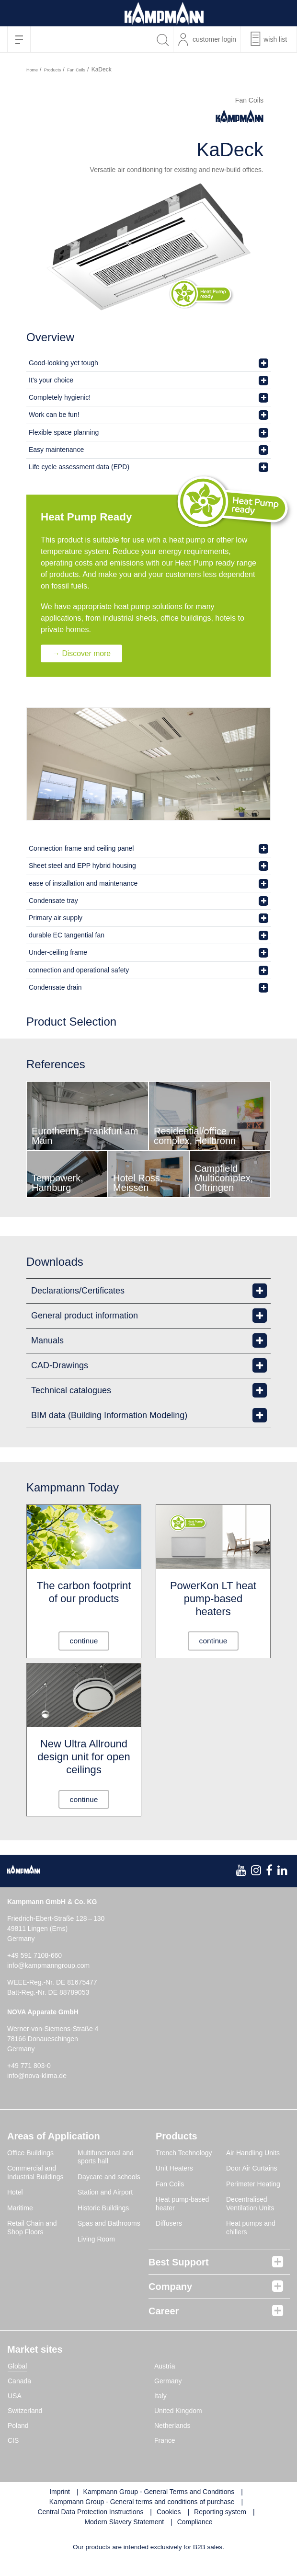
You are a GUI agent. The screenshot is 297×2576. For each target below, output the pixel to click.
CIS (13, 2441)
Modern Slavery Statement (124, 2523)
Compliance (195, 2523)
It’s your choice (51, 380)
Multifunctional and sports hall (106, 2158)
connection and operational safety (79, 970)
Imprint (59, 2492)
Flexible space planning (64, 432)
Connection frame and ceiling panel (81, 849)
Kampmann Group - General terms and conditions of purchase (142, 2503)
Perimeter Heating (253, 2185)
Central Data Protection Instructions (90, 2513)
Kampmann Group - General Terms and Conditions (159, 2492)
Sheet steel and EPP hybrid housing (82, 866)
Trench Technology (184, 2154)
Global (17, 2367)
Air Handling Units (253, 2154)
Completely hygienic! (60, 397)
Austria (164, 2367)
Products (52, 70)
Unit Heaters (174, 2169)
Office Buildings (30, 2154)
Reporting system (220, 2513)
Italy (160, 2397)
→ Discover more (83, 653)
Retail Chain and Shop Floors (32, 2228)
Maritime (20, 2209)
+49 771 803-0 (29, 2066)
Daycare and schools (109, 2178)
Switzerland (25, 2411)
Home (32, 70)
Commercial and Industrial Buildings (35, 2173)
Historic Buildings (103, 2209)
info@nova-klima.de (37, 2076)
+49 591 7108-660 (34, 1956)
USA (15, 2397)
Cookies (169, 2513)
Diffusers (169, 2224)
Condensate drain (55, 987)
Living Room (96, 2240)
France (164, 2441)
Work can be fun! (54, 414)
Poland (18, 2426)
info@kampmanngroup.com (48, 1966)
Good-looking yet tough (63, 363)
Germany (168, 2382)
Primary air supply (55, 918)
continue (84, 1641)
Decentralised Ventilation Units (250, 2204)
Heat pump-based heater (182, 2204)
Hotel (15, 2193)
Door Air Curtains (251, 2169)
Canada (19, 2382)
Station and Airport (105, 2193)
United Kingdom (178, 2411)
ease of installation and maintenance (83, 883)
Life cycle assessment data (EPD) (79, 467)
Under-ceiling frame (58, 953)
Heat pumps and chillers (250, 2228)
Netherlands (172, 2426)
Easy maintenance (56, 449)
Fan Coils (76, 70)
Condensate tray (53, 900)
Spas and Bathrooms (109, 2224)
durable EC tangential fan (66, 935)
